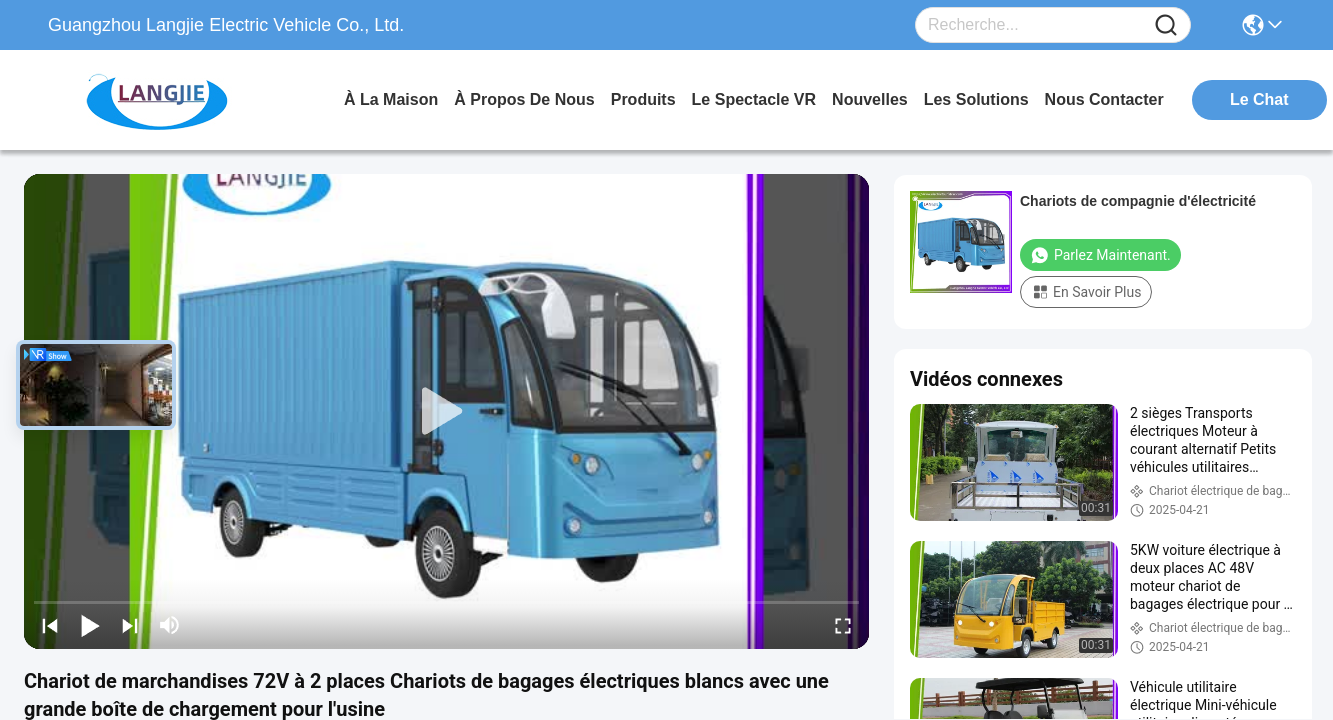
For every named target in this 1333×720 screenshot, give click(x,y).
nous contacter (1104, 99)
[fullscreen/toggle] (843, 625)
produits (643, 99)
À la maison (391, 99)
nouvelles (870, 99)
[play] (447, 412)
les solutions (976, 99)
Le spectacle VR (754, 99)
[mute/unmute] (170, 625)
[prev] (50, 625)
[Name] (1166, 25)
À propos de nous (524, 99)
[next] (130, 625)
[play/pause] (90, 625)
